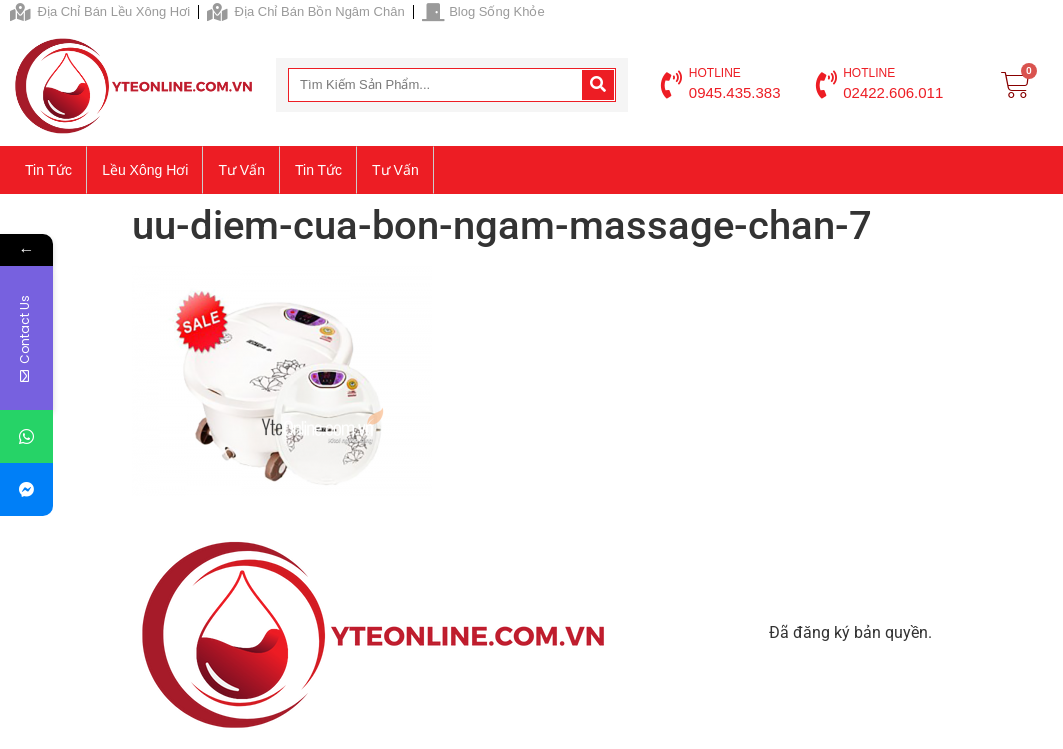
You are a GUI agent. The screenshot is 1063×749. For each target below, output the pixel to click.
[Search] (598, 85)
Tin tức (48, 170)
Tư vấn (241, 170)
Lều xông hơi (145, 170)
